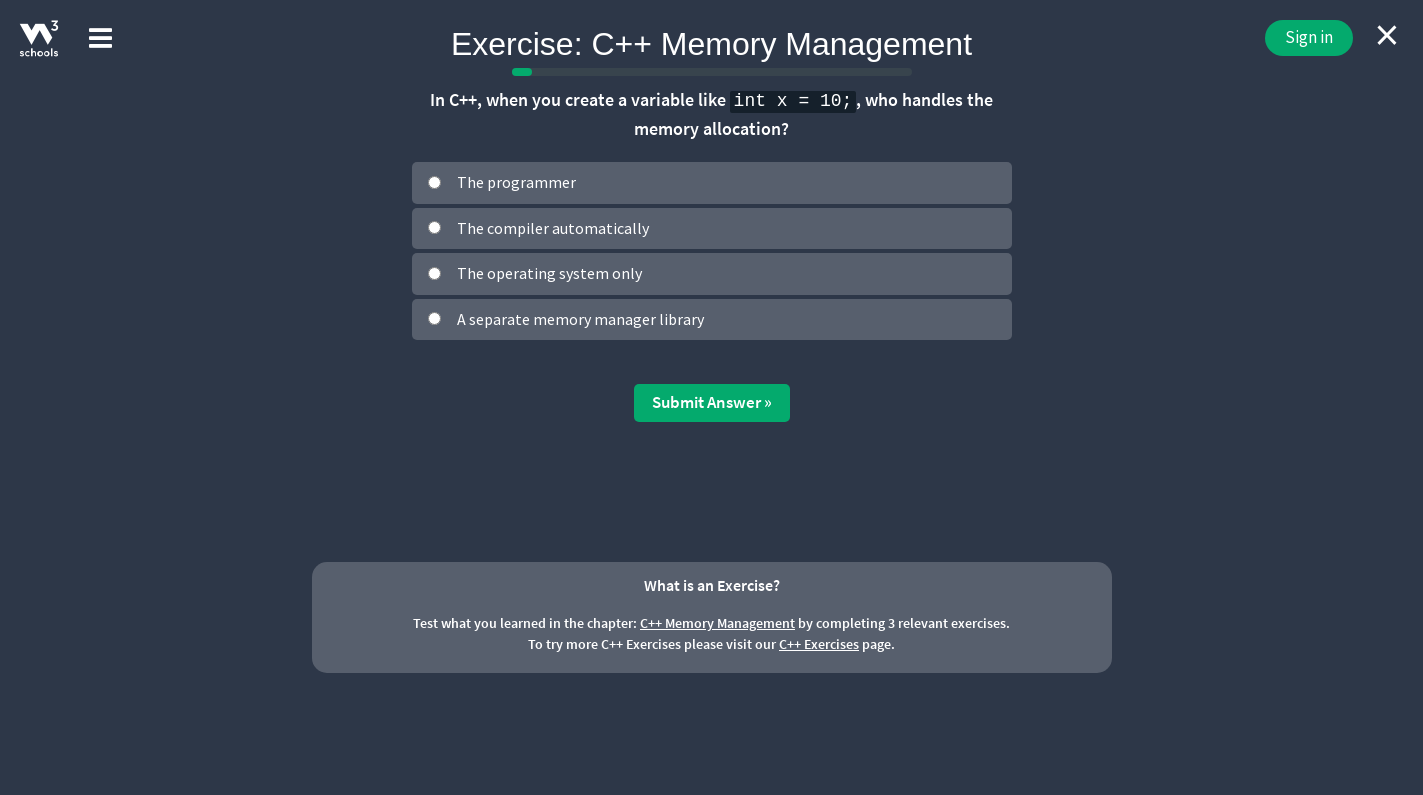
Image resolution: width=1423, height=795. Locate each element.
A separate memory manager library (580, 319)
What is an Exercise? (712, 585)
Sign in (1309, 37)
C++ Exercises (819, 644)
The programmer (516, 182)
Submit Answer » (712, 402)
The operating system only (549, 273)
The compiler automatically (553, 228)
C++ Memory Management (717, 623)
